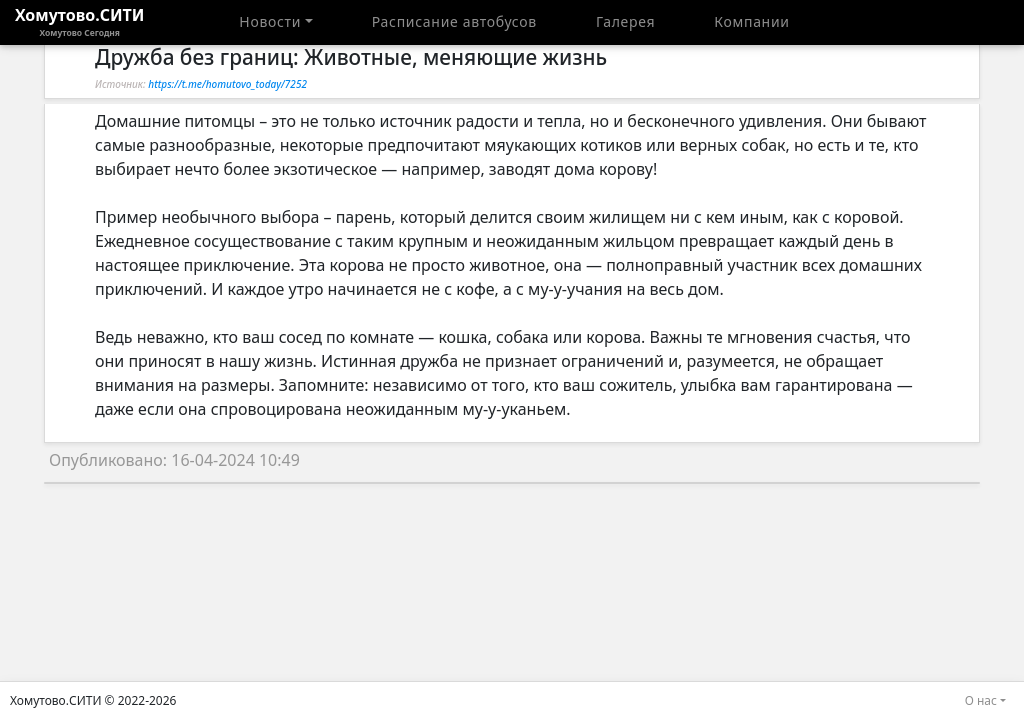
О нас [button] (981, 700)
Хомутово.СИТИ (80, 22)
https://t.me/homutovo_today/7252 (227, 84)
